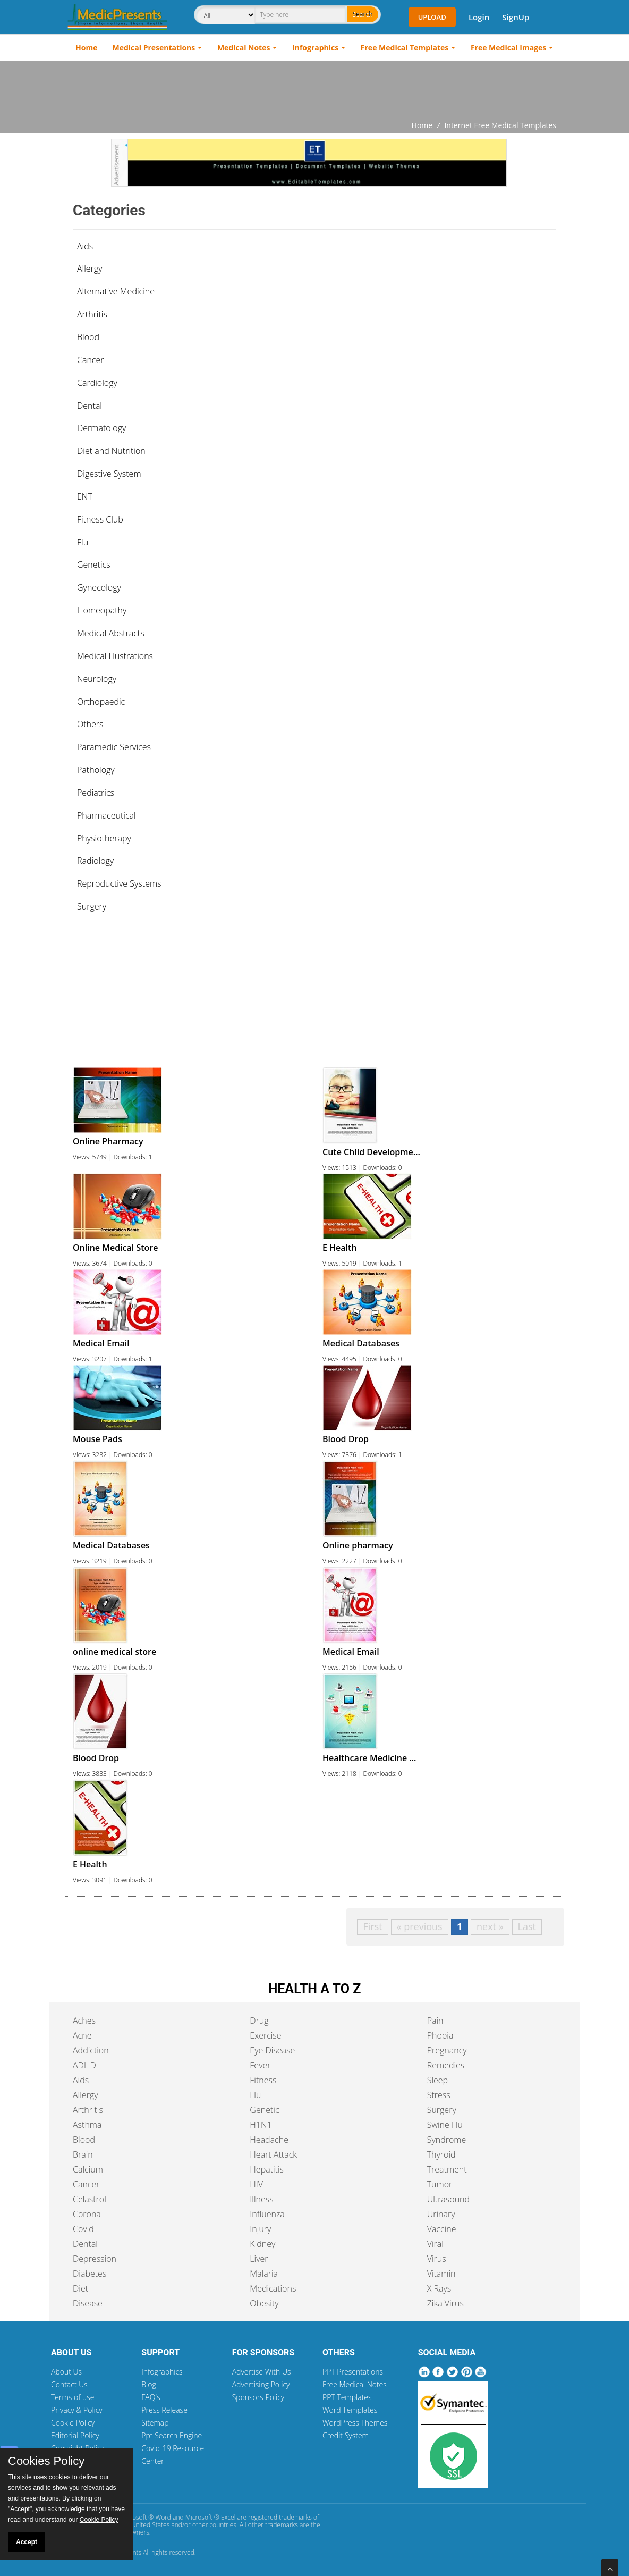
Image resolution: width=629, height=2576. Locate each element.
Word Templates (349, 2410)
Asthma (87, 2125)
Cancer (86, 2184)
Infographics (315, 48)
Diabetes (89, 2273)
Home (86, 48)
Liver (259, 2258)
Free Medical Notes (354, 2384)
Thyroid (441, 2154)
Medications (273, 2288)
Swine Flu (445, 2125)
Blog (148, 2384)
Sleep (437, 2080)
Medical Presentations (154, 48)
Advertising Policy (261, 2384)
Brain (83, 2154)
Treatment (447, 2169)
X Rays (439, 2288)
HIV (256, 2184)
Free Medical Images (508, 48)
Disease (88, 2303)
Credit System (345, 2435)
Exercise (265, 2035)
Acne (82, 2035)
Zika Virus (445, 2303)
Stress (438, 2095)
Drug (259, 2020)
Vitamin (441, 2273)
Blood (84, 2139)
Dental (85, 2244)
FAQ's (150, 2397)
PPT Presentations (352, 2372)
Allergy (85, 2095)
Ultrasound (448, 2199)
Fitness (263, 2080)
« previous (420, 1926)
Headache (269, 2139)
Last (527, 1926)
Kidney (262, 2244)
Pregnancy (447, 2050)
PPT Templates (347, 2397)
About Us (66, 2372)
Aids (85, 246)
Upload (432, 17)
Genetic (264, 2110)
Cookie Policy (73, 2423)
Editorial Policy (75, 2435)
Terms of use (73, 2397)
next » (490, 1926)
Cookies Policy (46, 2461)
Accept (26, 2542)
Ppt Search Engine (171, 2435)
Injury (260, 2229)
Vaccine (441, 2229)
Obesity (264, 2303)
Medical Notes (243, 48)
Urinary (441, 2214)
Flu (255, 2095)
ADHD (84, 2065)
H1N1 (260, 2125)
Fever (260, 2065)
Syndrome (446, 2139)
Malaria (264, 2273)
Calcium (88, 2169)
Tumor (440, 2184)
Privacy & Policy (77, 2410)
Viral (435, 2244)
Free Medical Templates (404, 48)
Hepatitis (267, 2169)
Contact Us (69, 2384)
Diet (80, 2288)
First (372, 1926)
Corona (87, 2214)
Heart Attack (273, 2154)
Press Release (164, 2410)
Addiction (91, 2050)
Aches (84, 2020)
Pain (435, 2020)
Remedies (446, 2065)
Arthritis (88, 2110)
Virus (436, 2258)
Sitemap (154, 2423)
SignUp (515, 17)
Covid (83, 2229)
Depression (94, 2258)
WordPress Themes (354, 2423)
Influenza (267, 2214)
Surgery (441, 2110)
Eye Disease (272, 2050)
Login (479, 17)
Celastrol (89, 2199)
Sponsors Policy (258, 2397)
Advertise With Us (261, 2372)
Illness (261, 2199)
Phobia (440, 2035)
